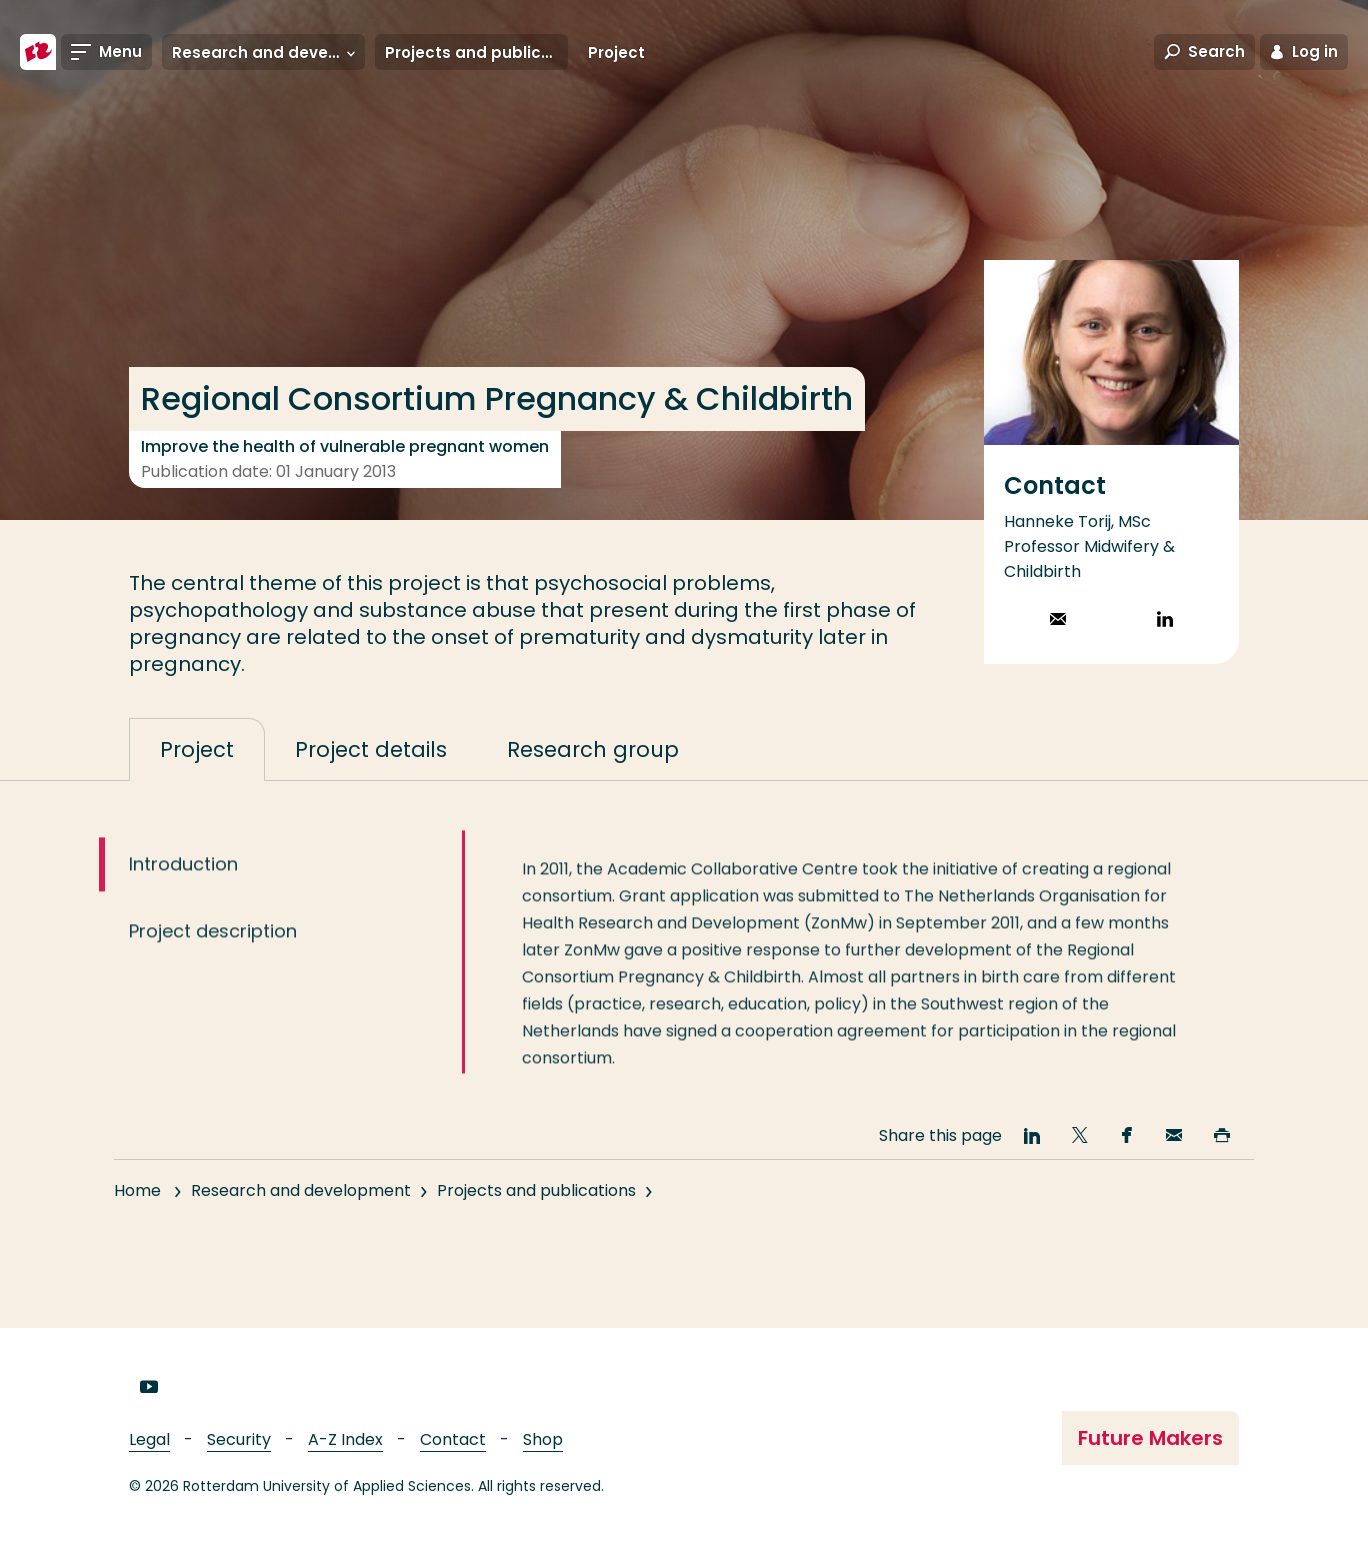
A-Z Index (345, 1439)
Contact (453, 1439)
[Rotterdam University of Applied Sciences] (38, 52)
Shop (543, 1439)
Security (239, 1439)
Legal (149, 1439)
